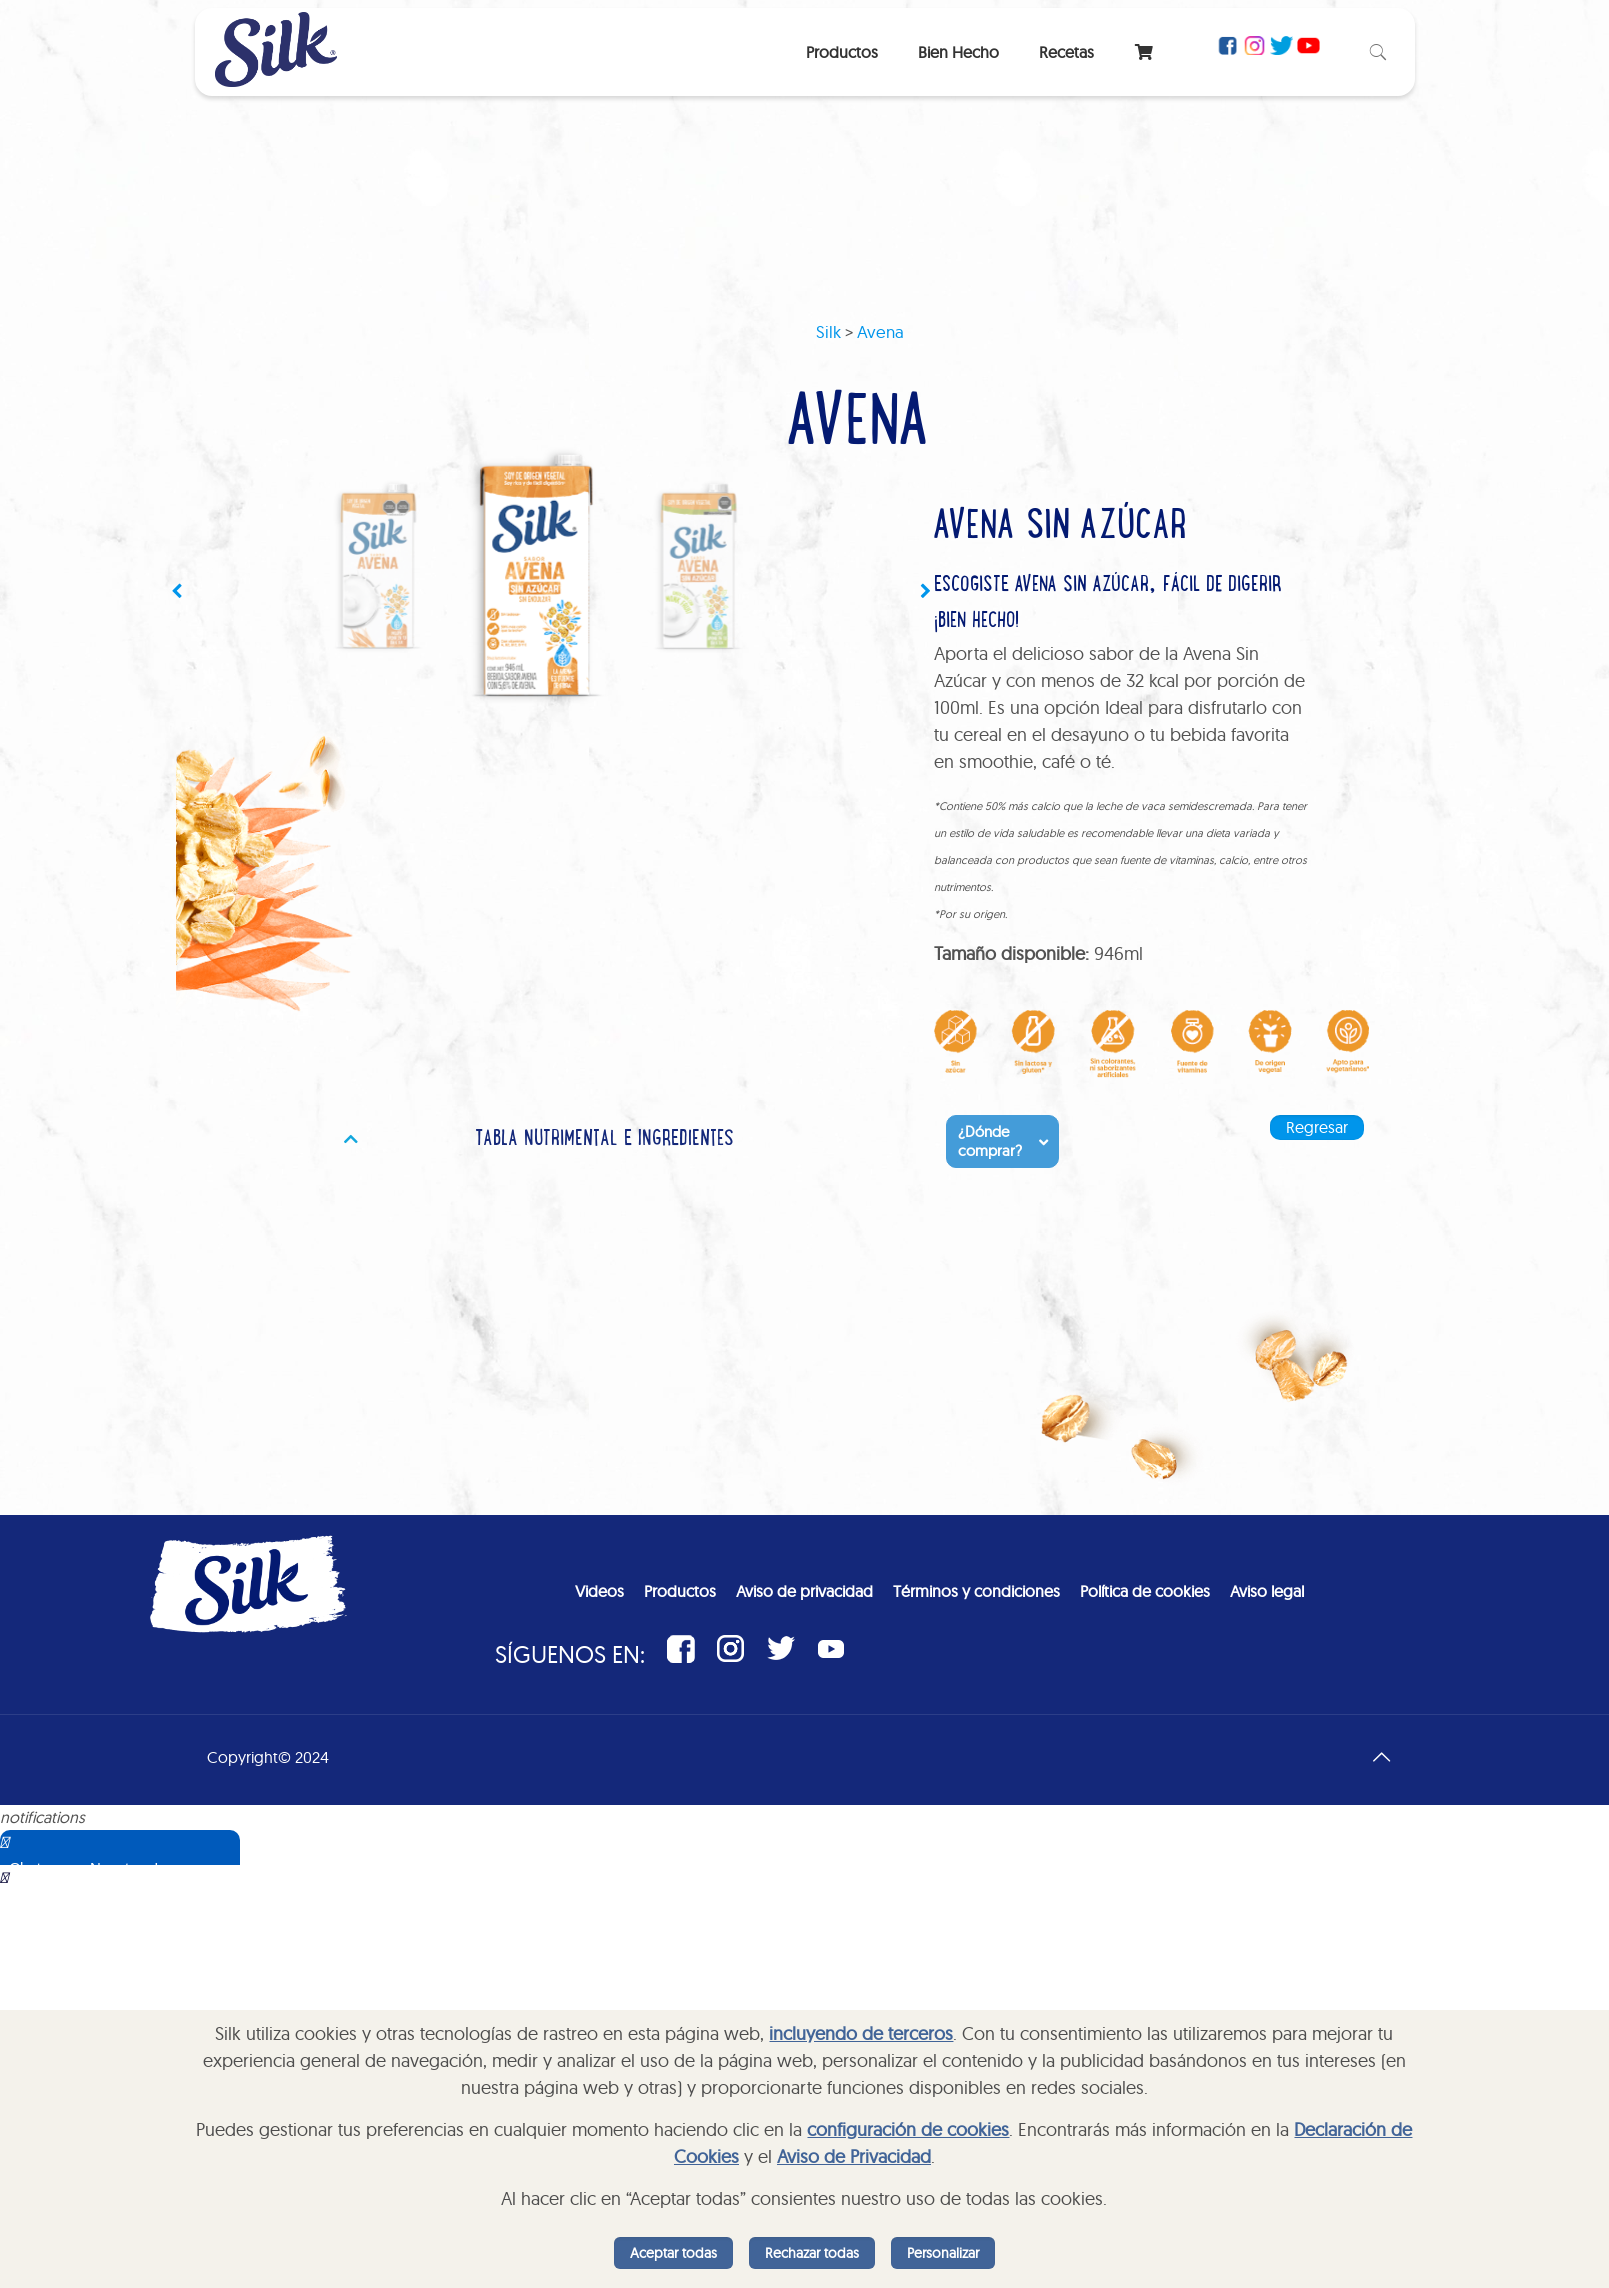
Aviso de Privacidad (854, 2156)
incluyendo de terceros (861, 2033)
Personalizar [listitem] (943, 2253)
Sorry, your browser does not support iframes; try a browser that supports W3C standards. (145, 1965)
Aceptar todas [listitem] (673, 2253)
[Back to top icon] (1382, 1757)
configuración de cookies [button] (908, 2129)
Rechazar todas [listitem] (812, 2253)
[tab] (597, 1140)
